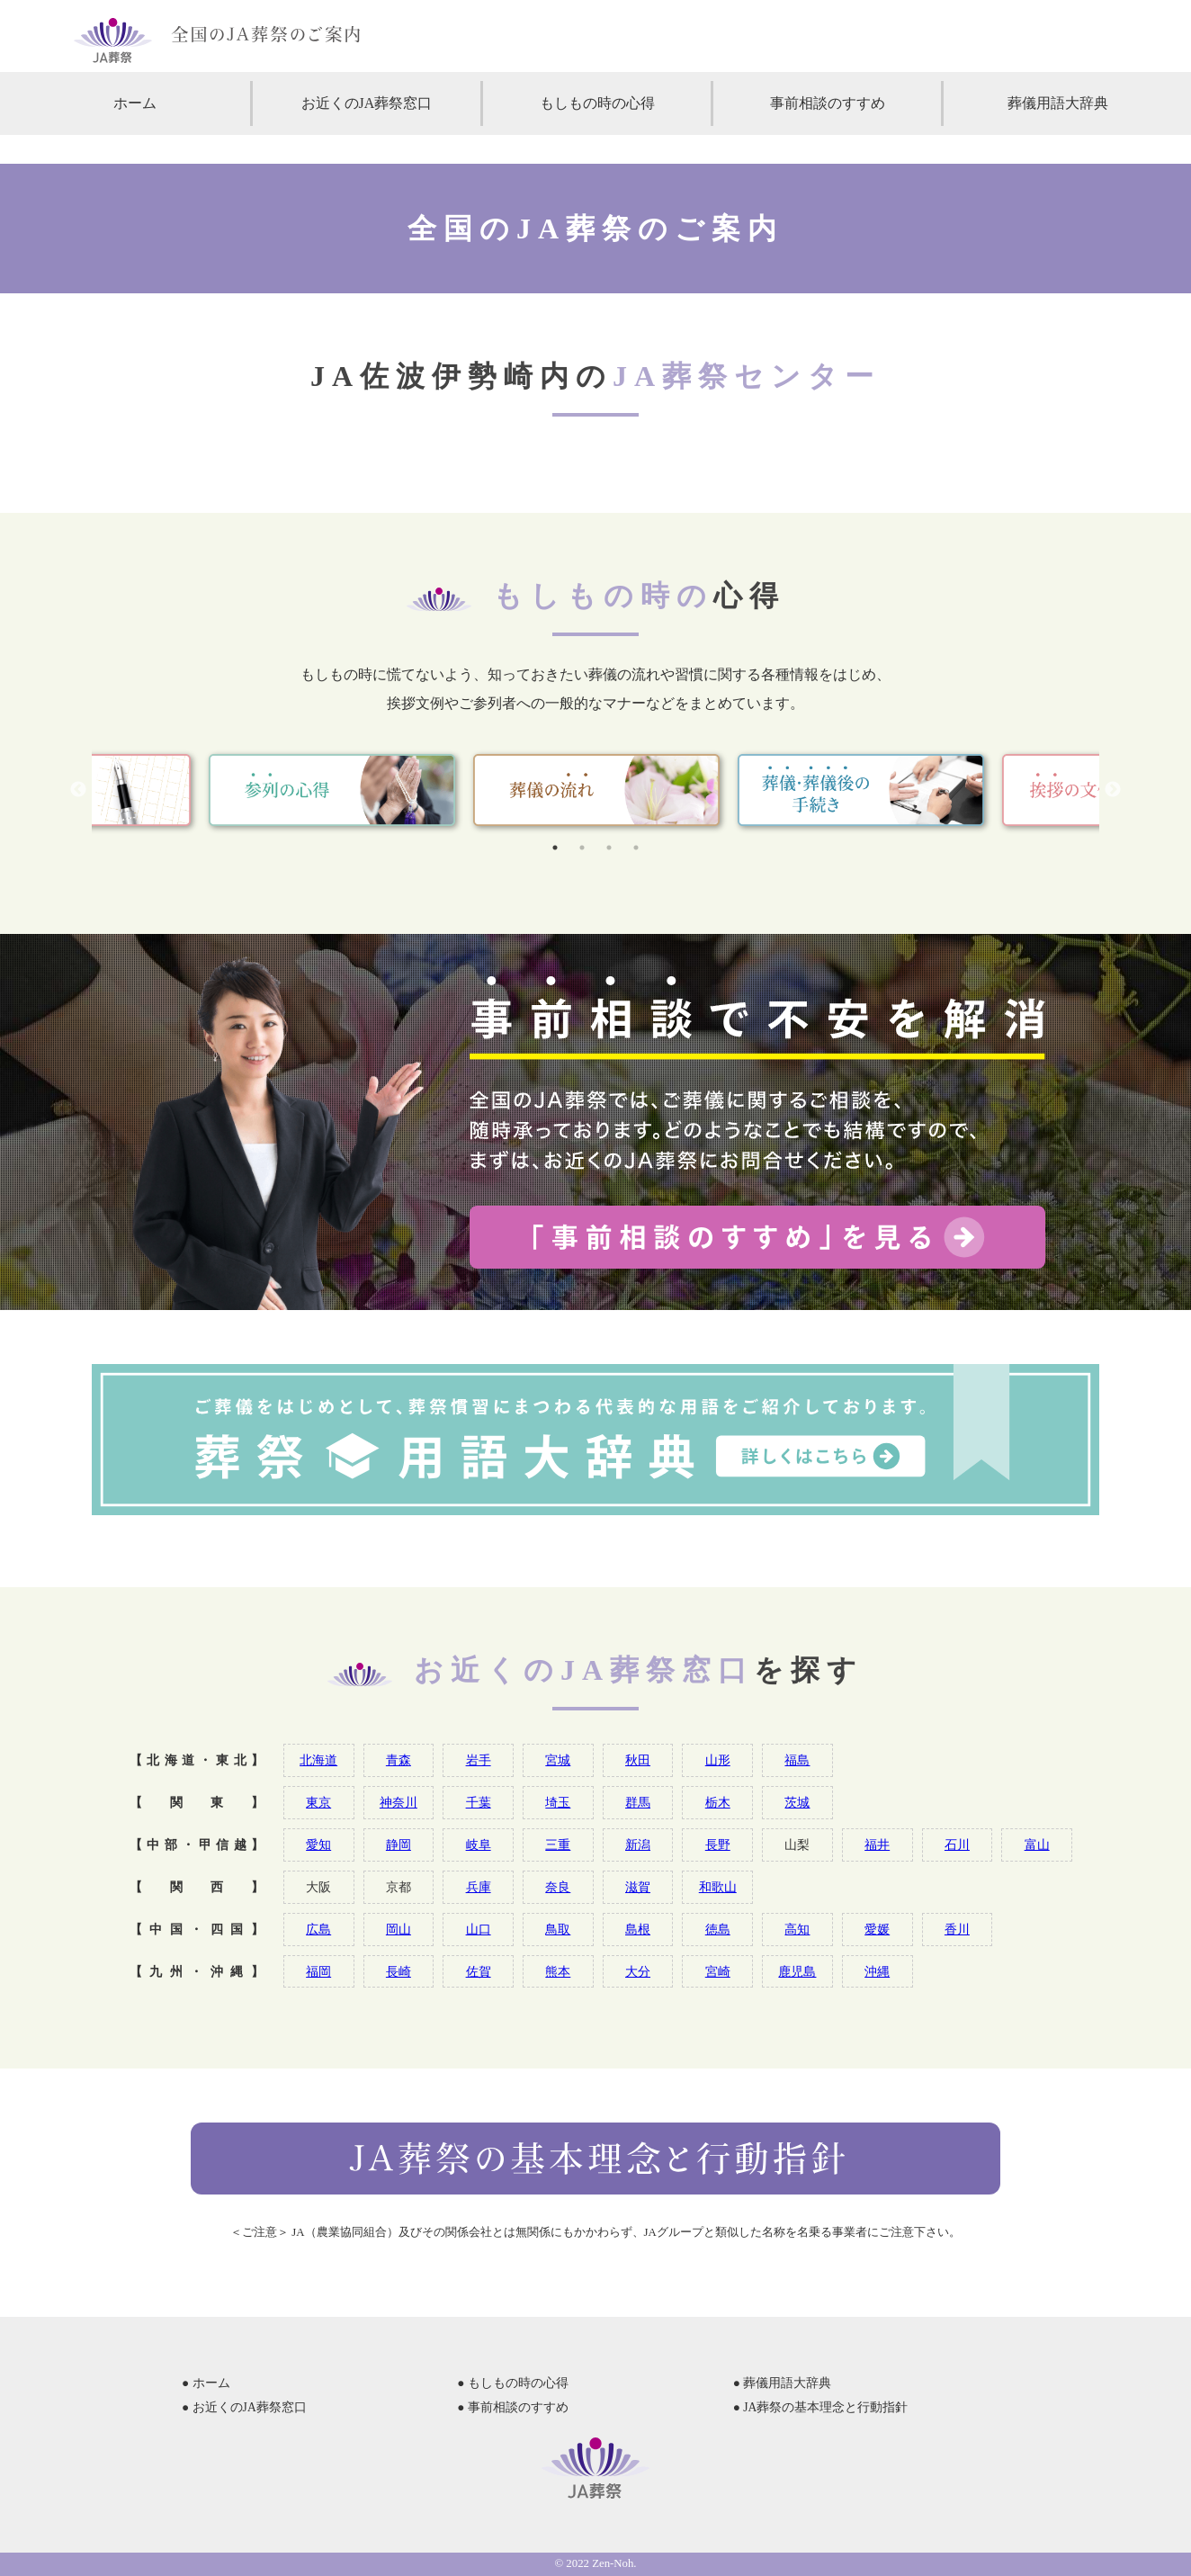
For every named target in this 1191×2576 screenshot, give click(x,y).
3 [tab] (609, 848)
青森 (398, 1760)
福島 (797, 1760)
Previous (78, 790)
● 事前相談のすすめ (513, 2407)
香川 (957, 1929)
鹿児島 (797, 1971)
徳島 (717, 1929)
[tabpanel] (596, 790)
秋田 (637, 1760)
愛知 (318, 1844)
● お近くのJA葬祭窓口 (244, 2407)
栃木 (717, 1802)
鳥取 (557, 1929)
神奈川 (398, 1802)
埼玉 (557, 1802)
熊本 (557, 1971)
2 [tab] (582, 848)
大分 (637, 1971)
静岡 (398, 1844)
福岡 (318, 1971)
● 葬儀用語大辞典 (782, 2383)
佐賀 (478, 1971)
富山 (1037, 1844)
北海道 (318, 1760)
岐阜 (478, 1844)
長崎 (398, 1971)
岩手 (478, 1760)
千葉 (478, 1802)
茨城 (797, 1802)
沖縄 (877, 1971)
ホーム (135, 103)
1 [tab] (555, 848)
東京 (318, 1802)
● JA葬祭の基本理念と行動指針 (821, 2407)
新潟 (637, 1844)
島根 (637, 1929)
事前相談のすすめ (827, 103)
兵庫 (478, 1887)
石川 (957, 1844)
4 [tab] (636, 848)
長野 (717, 1844)
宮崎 (717, 1971)
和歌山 (718, 1887)
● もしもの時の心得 (513, 2383)
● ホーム (206, 2383)
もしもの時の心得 (597, 103)
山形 (717, 1760)
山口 (478, 1929)
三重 (557, 1844)
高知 (797, 1929)
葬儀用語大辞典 (1057, 103)
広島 (318, 1929)
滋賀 (637, 1887)
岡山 (398, 1929)
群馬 (637, 1802)
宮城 (557, 1760)
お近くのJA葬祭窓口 (367, 103)
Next (1113, 790)
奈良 (557, 1887)
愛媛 (877, 1929)
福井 (877, 1844)
